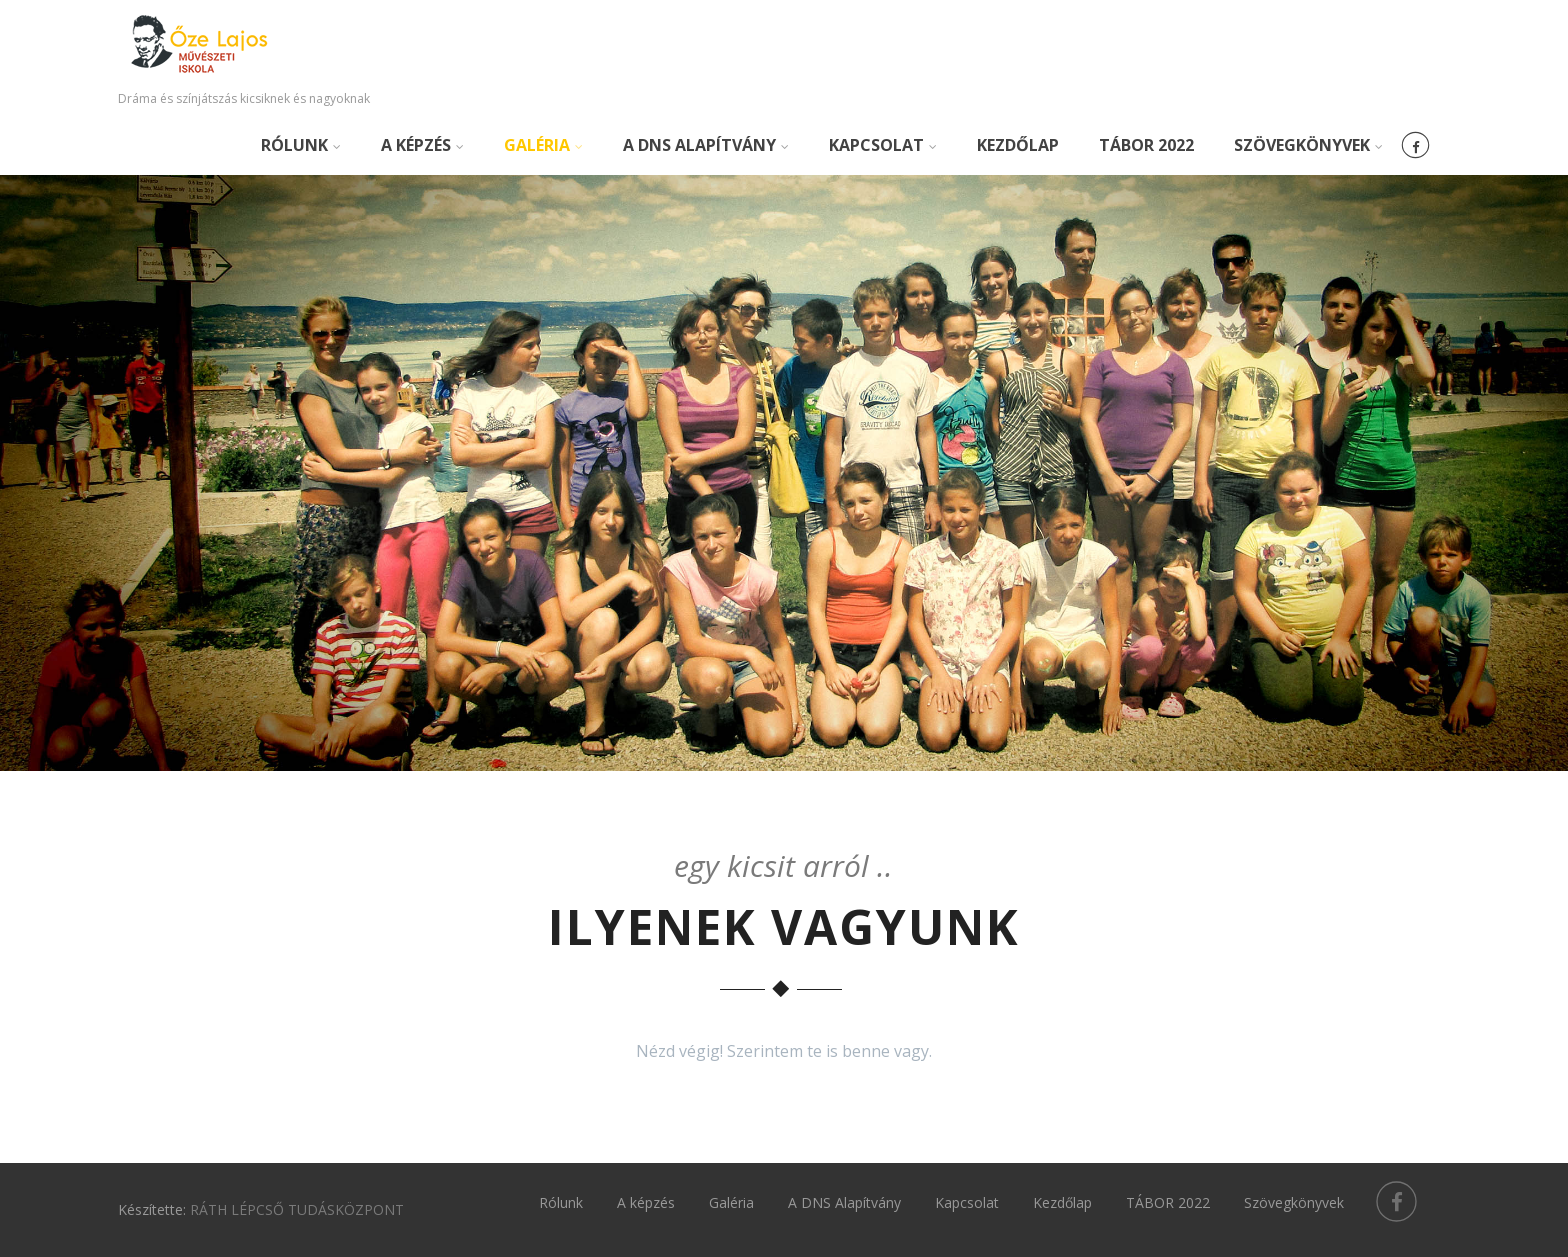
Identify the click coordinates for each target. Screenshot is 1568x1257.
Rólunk (301, 145)
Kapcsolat (883, 145)
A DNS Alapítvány (706, 145)
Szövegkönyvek (1308, 145)
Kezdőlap (1018, 145)
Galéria (543, 145)
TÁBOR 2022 (1146, 145)
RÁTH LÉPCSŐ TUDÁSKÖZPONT (297, 1209)
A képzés (422, 145)
